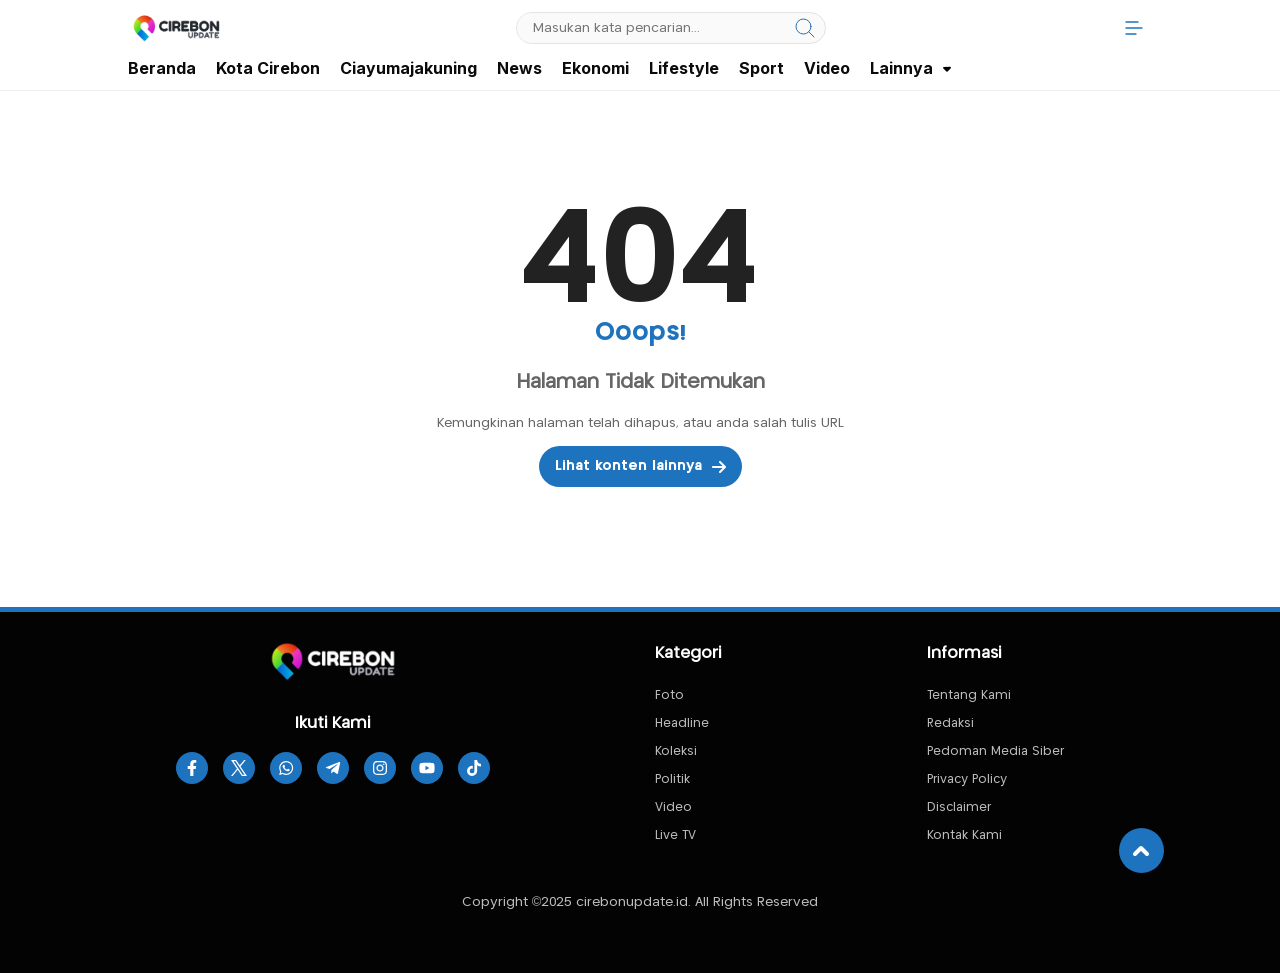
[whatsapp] (286, 768)
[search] (805, 28)
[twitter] (239, 768)
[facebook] (192, 768)
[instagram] (380, 768)
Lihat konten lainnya (640, 467)
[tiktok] (474, 768)
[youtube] (427, 768)
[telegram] (333, 768)
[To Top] (1141, 850)
